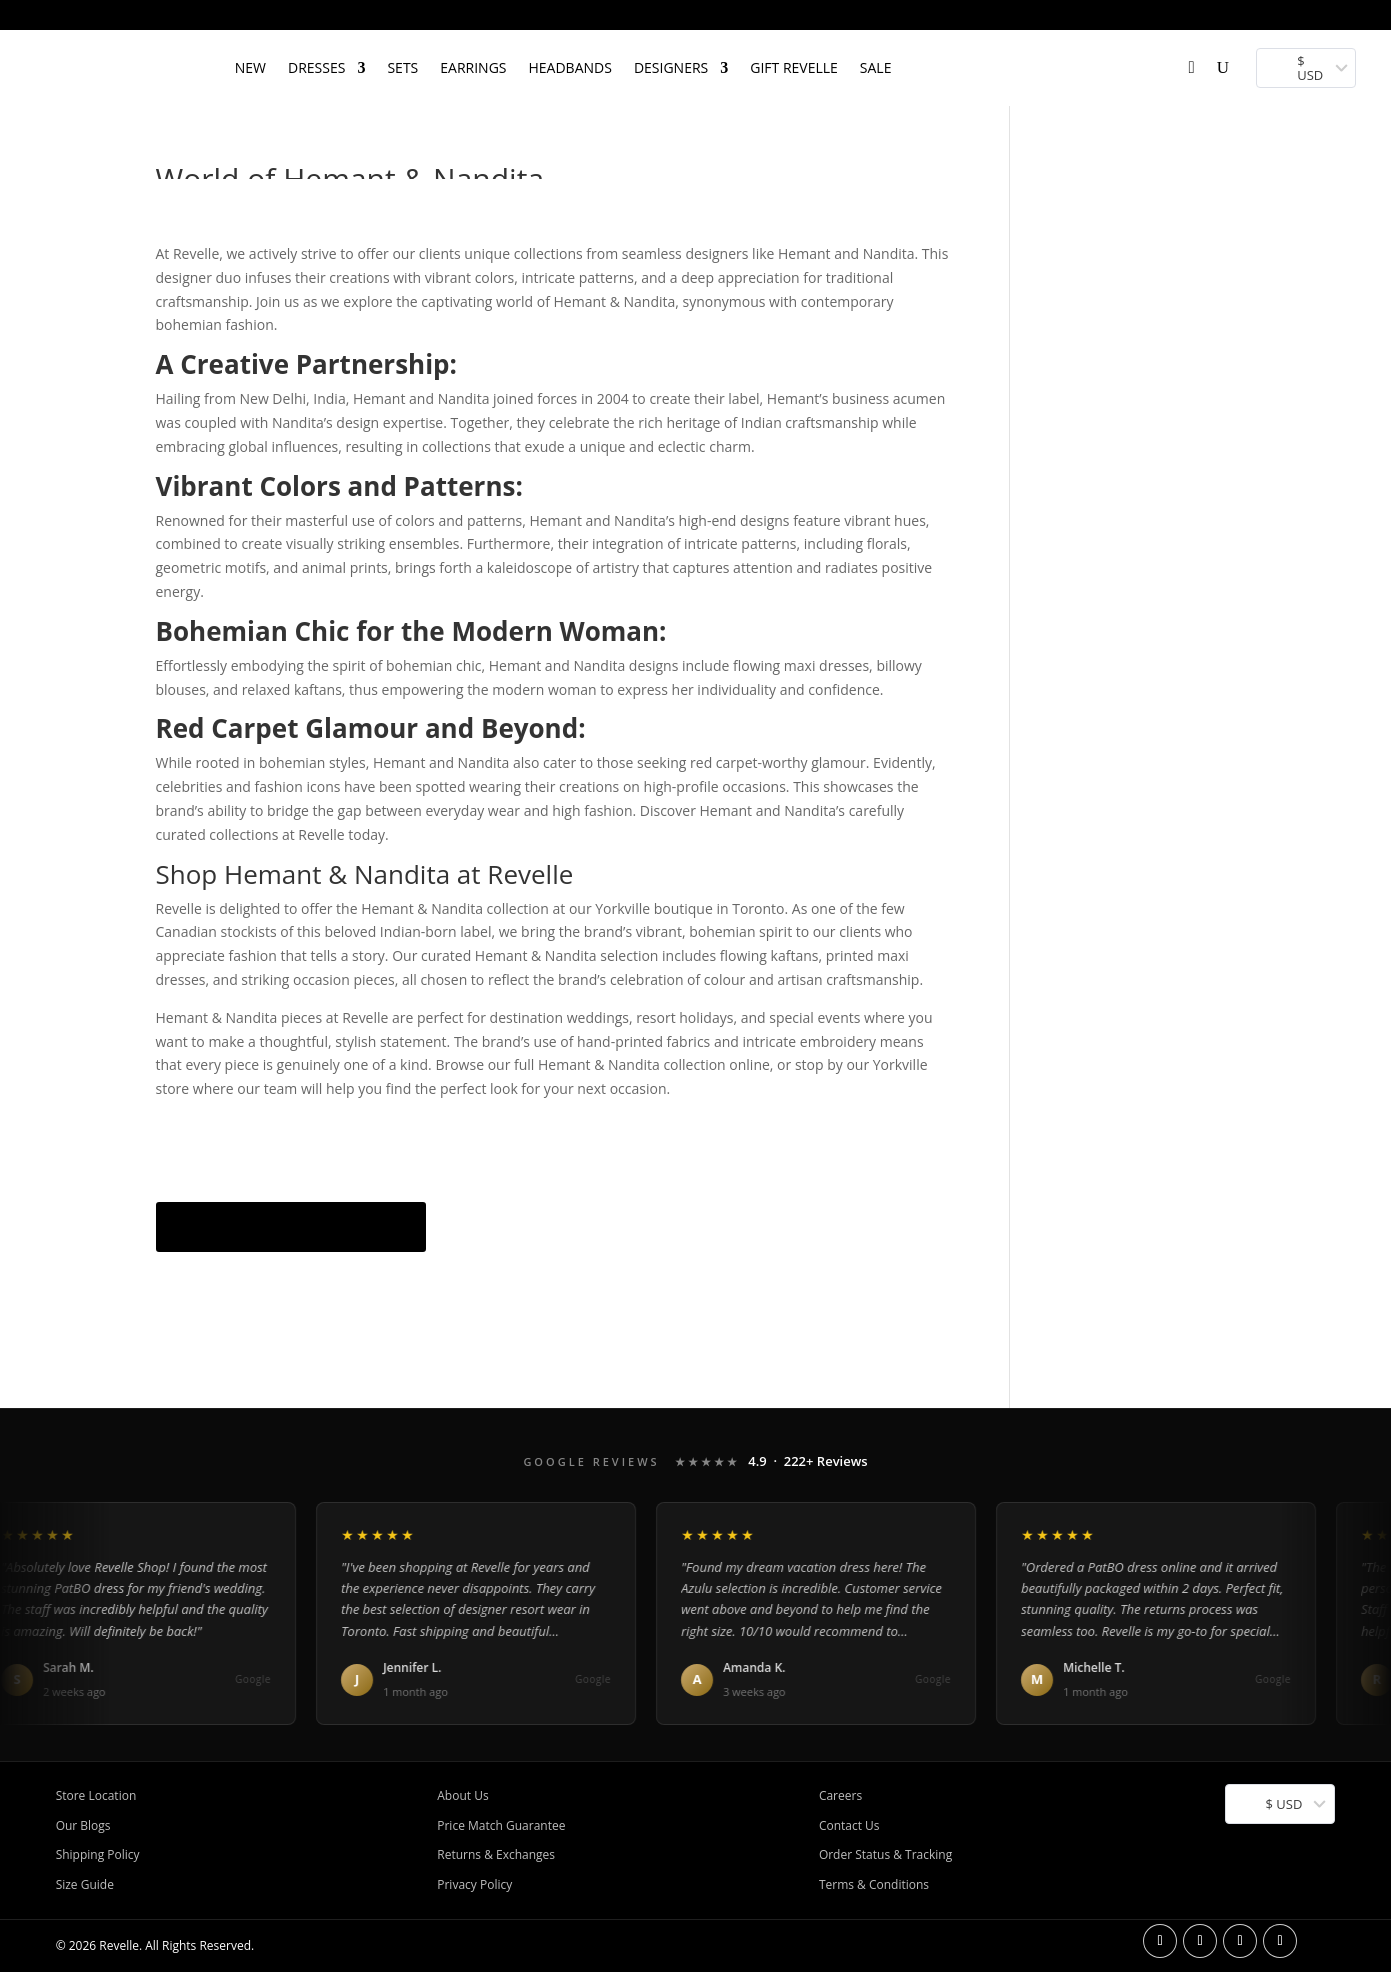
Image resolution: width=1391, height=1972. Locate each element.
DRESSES (316, 67)
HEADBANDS (570, 67)
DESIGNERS (671, 67)
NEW (250, 67)
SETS (402, 67)
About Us (462, 1795)
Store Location (96, 1795)
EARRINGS (473, 67)
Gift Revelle (794, 67)
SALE (876, 67)
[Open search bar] (923, 38)
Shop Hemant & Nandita (291, 1226)
